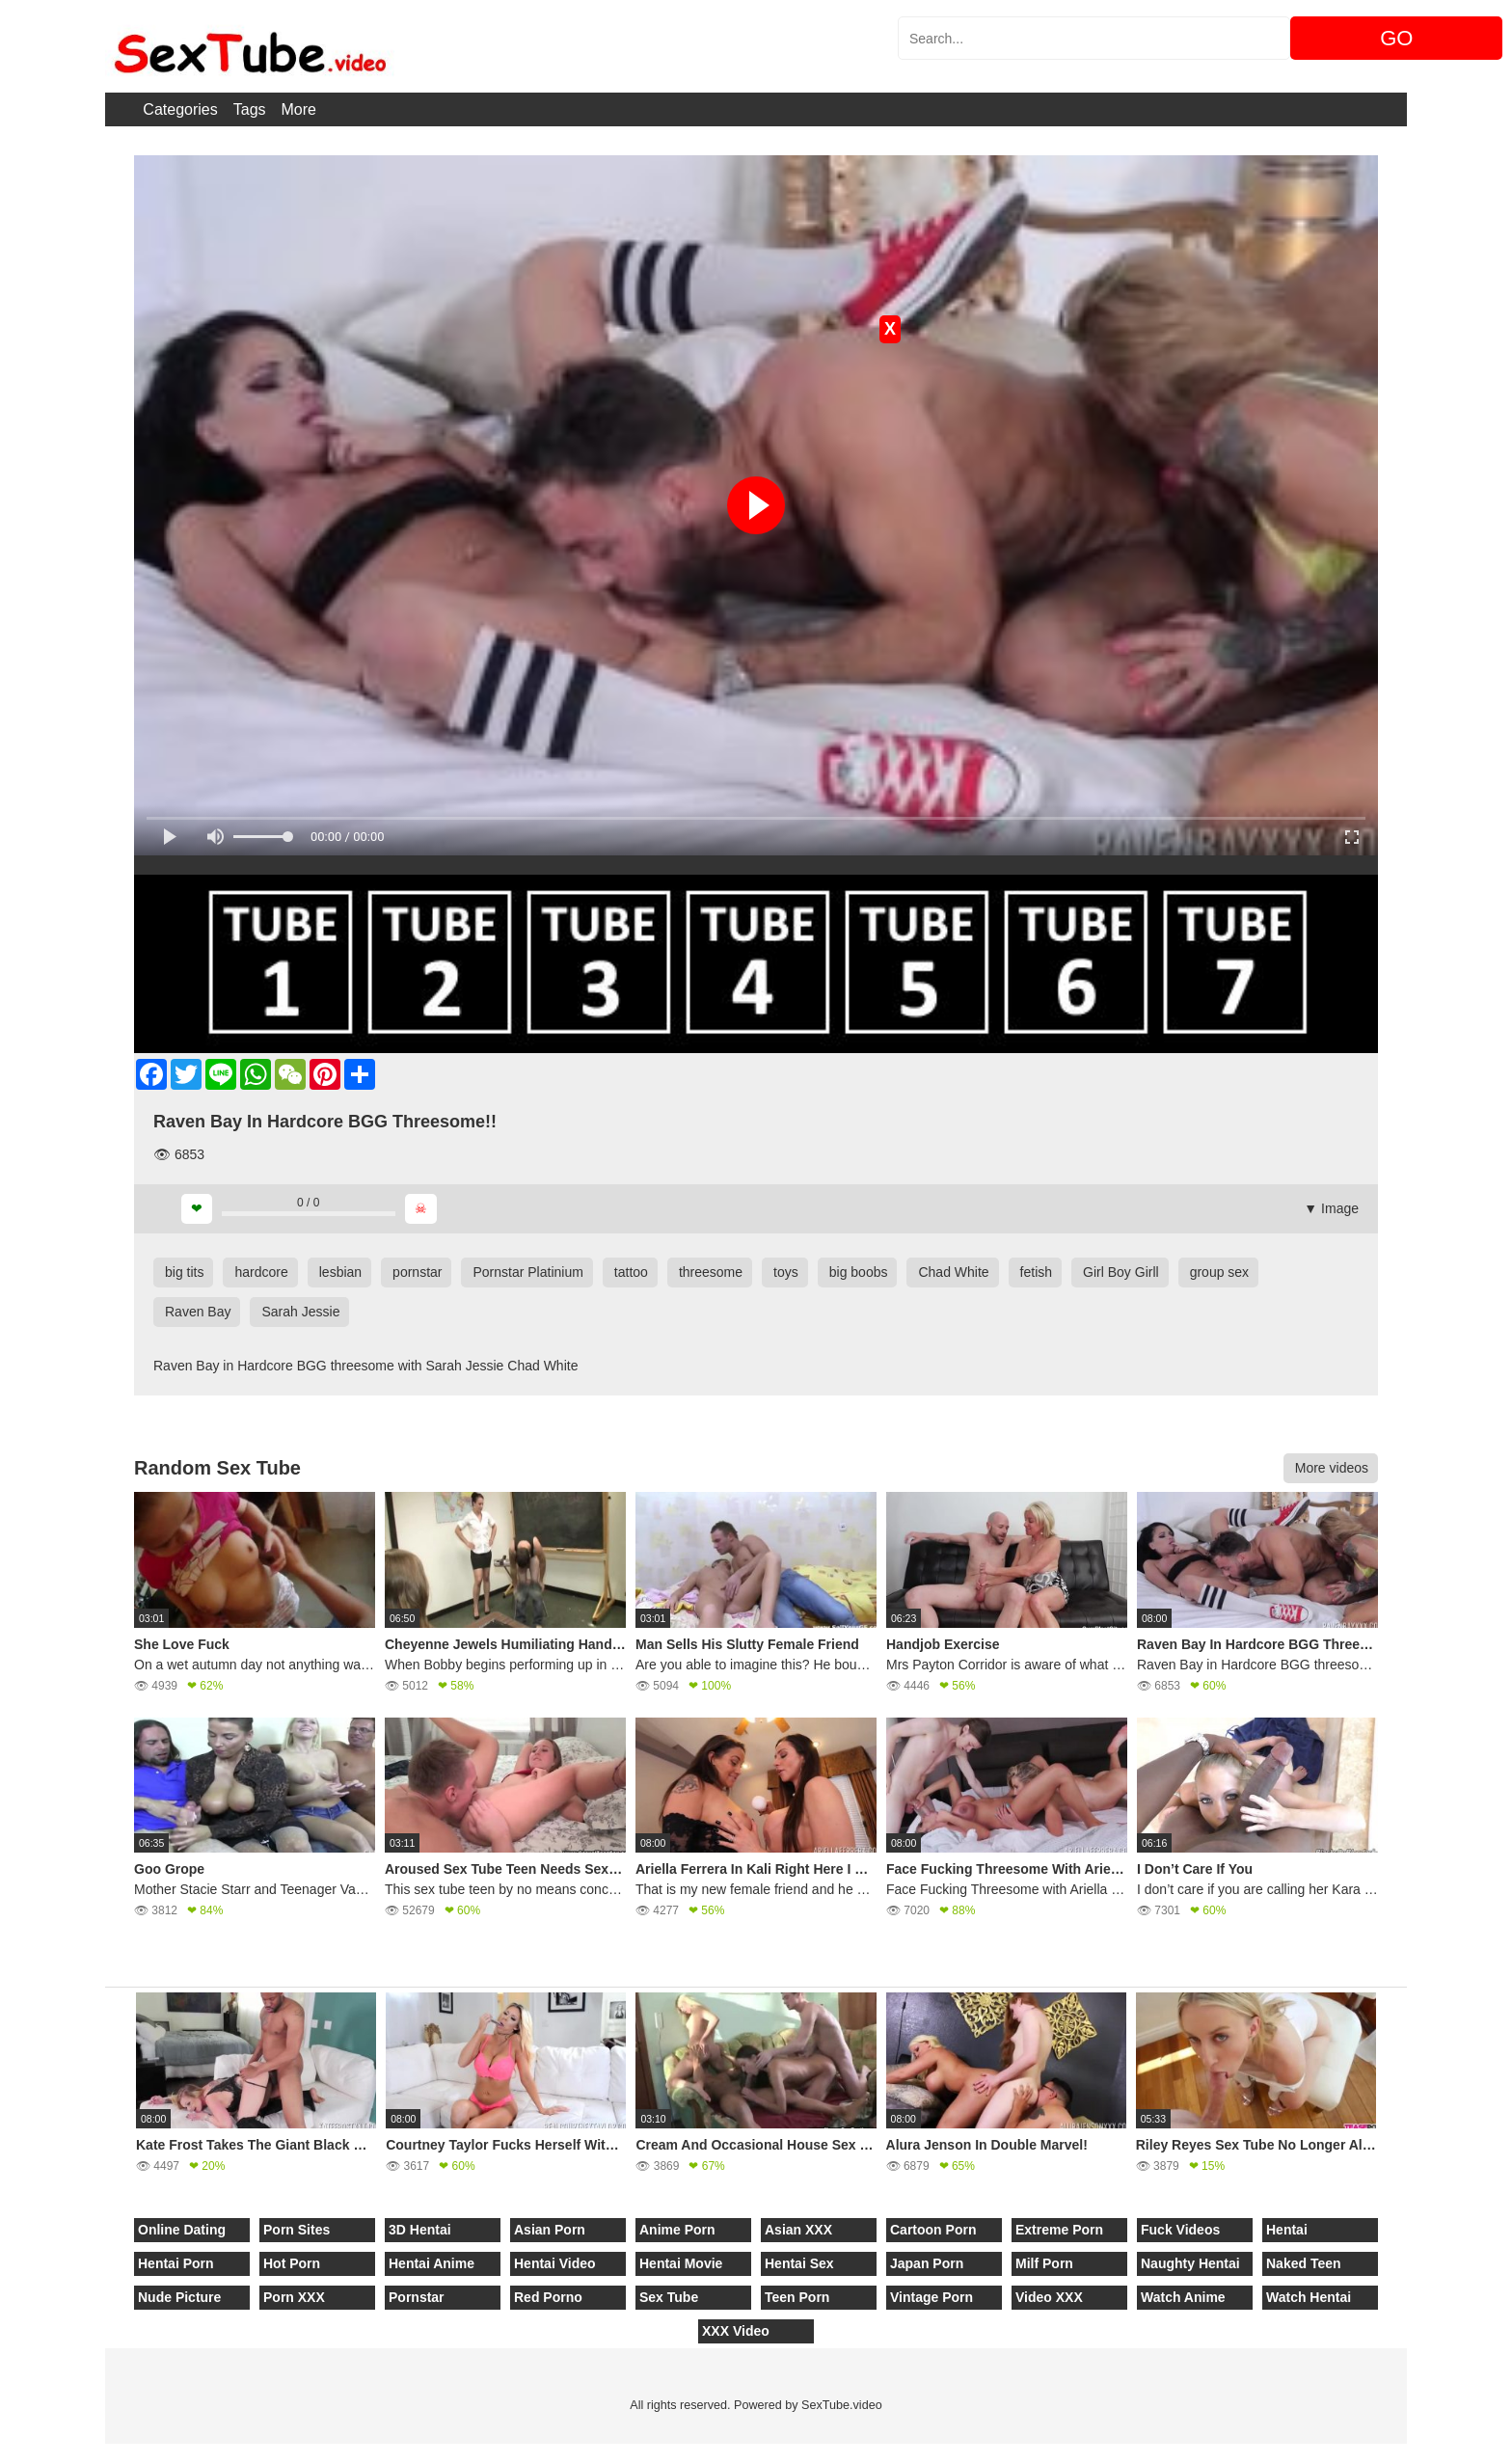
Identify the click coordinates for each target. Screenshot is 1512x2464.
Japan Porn (926, 2263)
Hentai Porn (176, 2263)
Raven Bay (197, 1311)
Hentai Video (555, 2263)
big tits (184, 1272)
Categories (180, 109)
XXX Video (736, 2331)
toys (785, 1272)
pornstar (417, 1272)
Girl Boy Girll (1121, 1272)
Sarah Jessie (300, 1311)
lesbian (340, 1272)
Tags (249, 109)
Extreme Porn (1059, 2229)
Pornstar (417, 2297)
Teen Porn (797, 2297)
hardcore (260, 1272)
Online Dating (182, 2229)
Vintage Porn (931, 2297)
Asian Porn (549, 2229)
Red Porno (548, 2297)
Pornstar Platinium (527, 1272)
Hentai (1287, 2229)
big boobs (858, 1272)
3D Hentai (420, 2229)
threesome (710, 1272)
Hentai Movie (680, 2263)
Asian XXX (798, 2229)
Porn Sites (296, 2229)
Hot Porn (291, 2263)
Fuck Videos (1180, 2229)
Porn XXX (294, 2297)
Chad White (953, 1272)
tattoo (631, 1272)
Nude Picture (179, 2297)
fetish (1036, 1272)
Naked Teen (1303, 2263)
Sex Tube (668, 2297)
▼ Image (1331, 1208)
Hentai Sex (799, 2263)
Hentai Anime (431, 2263)
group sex (1219, 1272)
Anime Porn (677, 2229)
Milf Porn (1044, 2263)
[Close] (1, 2453)
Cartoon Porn (933, 2229)
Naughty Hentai (1190, 2263)
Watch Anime (1183, 2297)
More (299, 109)
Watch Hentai (1308, 2297)
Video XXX (1049, 2297)
